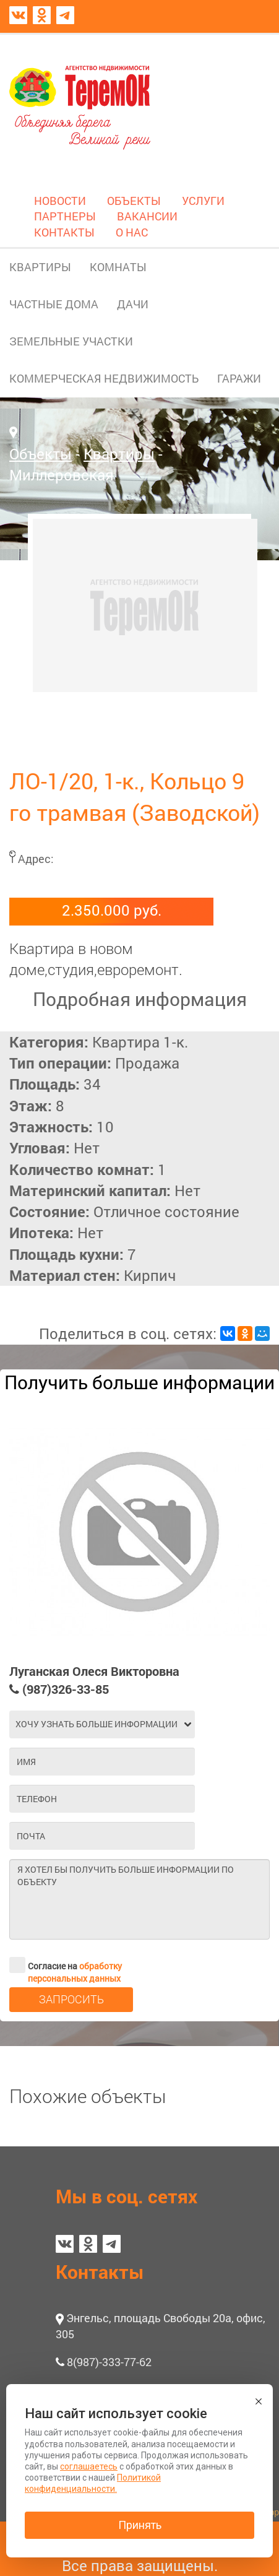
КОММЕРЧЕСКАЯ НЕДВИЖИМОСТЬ (104, 378)
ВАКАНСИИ (147, 216)
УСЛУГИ (203, 200)
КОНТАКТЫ (64, 232)
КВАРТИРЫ (40, 266)
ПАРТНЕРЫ (65, 216)
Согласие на (65, 1965)
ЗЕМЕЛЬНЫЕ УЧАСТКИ (71, 341)
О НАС (132, 232)
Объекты (40, 454)
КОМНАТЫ (118, 266)
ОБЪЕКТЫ (134, 200)
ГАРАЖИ (239, 378)
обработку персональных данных (75, 1972)
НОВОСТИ (60, 200)
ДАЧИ (132, 304)
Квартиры (119, 454)
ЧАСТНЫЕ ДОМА (53, 304)
